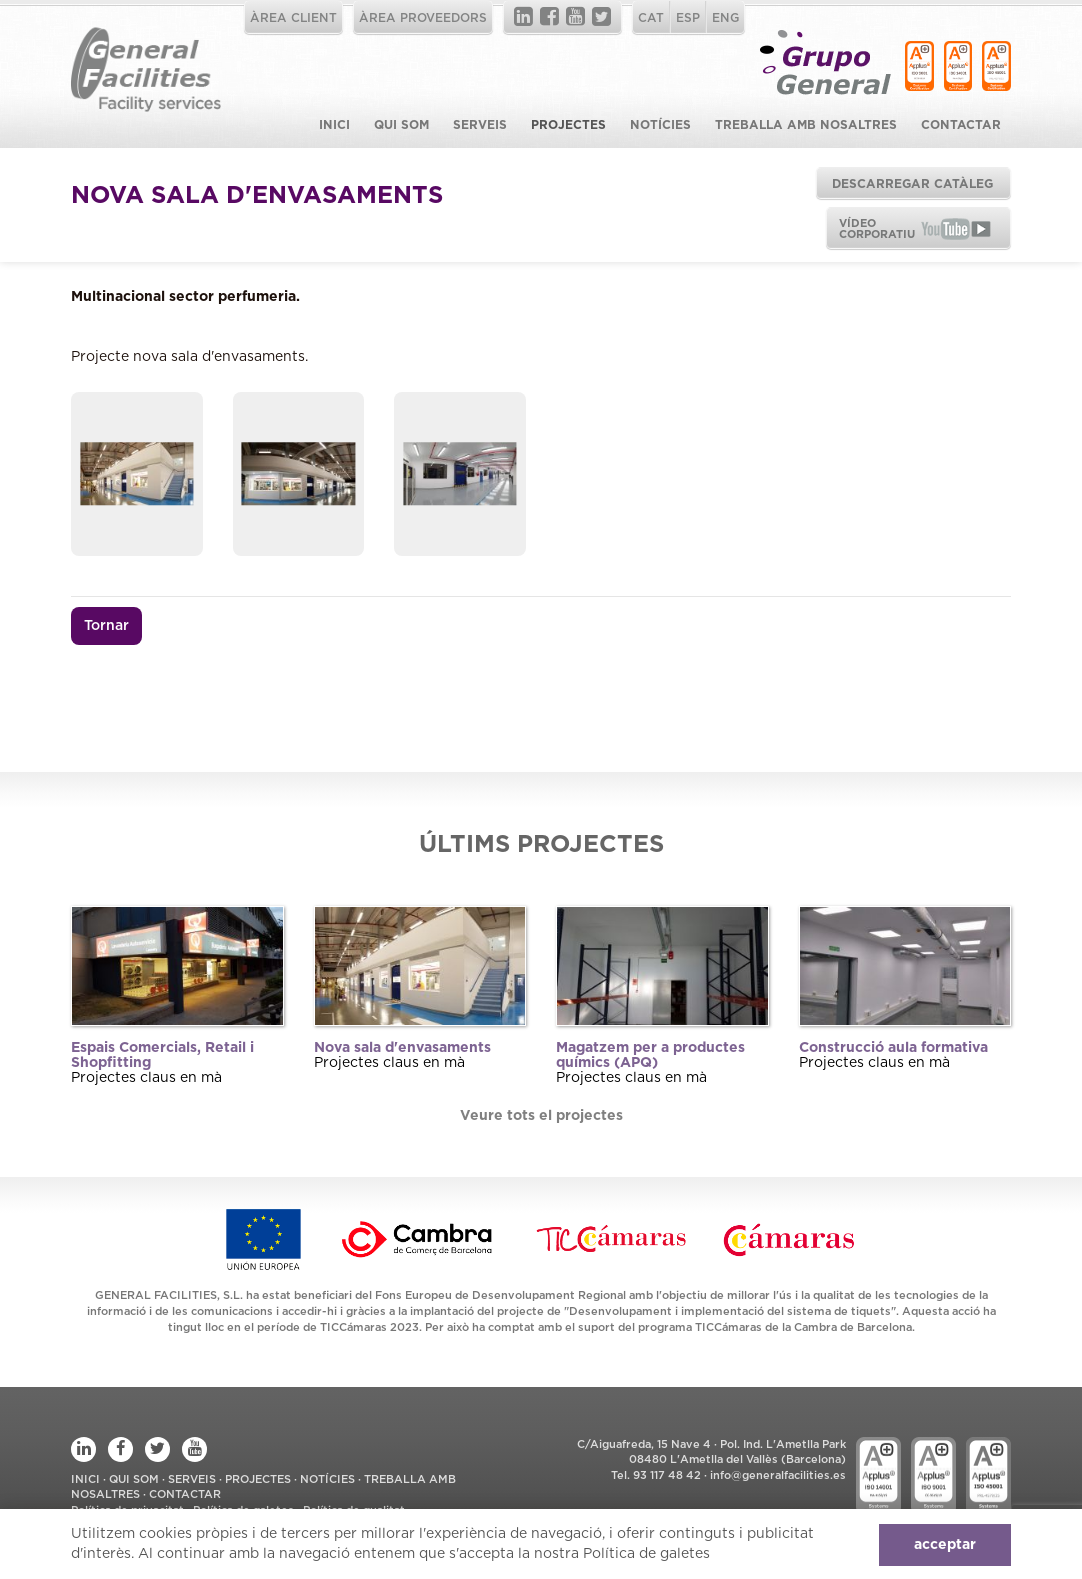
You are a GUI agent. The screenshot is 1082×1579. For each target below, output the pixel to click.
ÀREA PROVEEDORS (423, 18)
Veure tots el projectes (541, 1116)
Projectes (568, 125)
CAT (651, 18)
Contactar (961, 125)
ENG (725, 18)
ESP (688, 18)
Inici (334, 125)
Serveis (480, 125)
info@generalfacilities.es (778, 1475)
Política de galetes (646, 1554)
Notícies (660, 125)
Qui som (401, 125)
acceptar (945, 1545)
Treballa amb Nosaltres (806, 125)
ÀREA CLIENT (293, 18)
